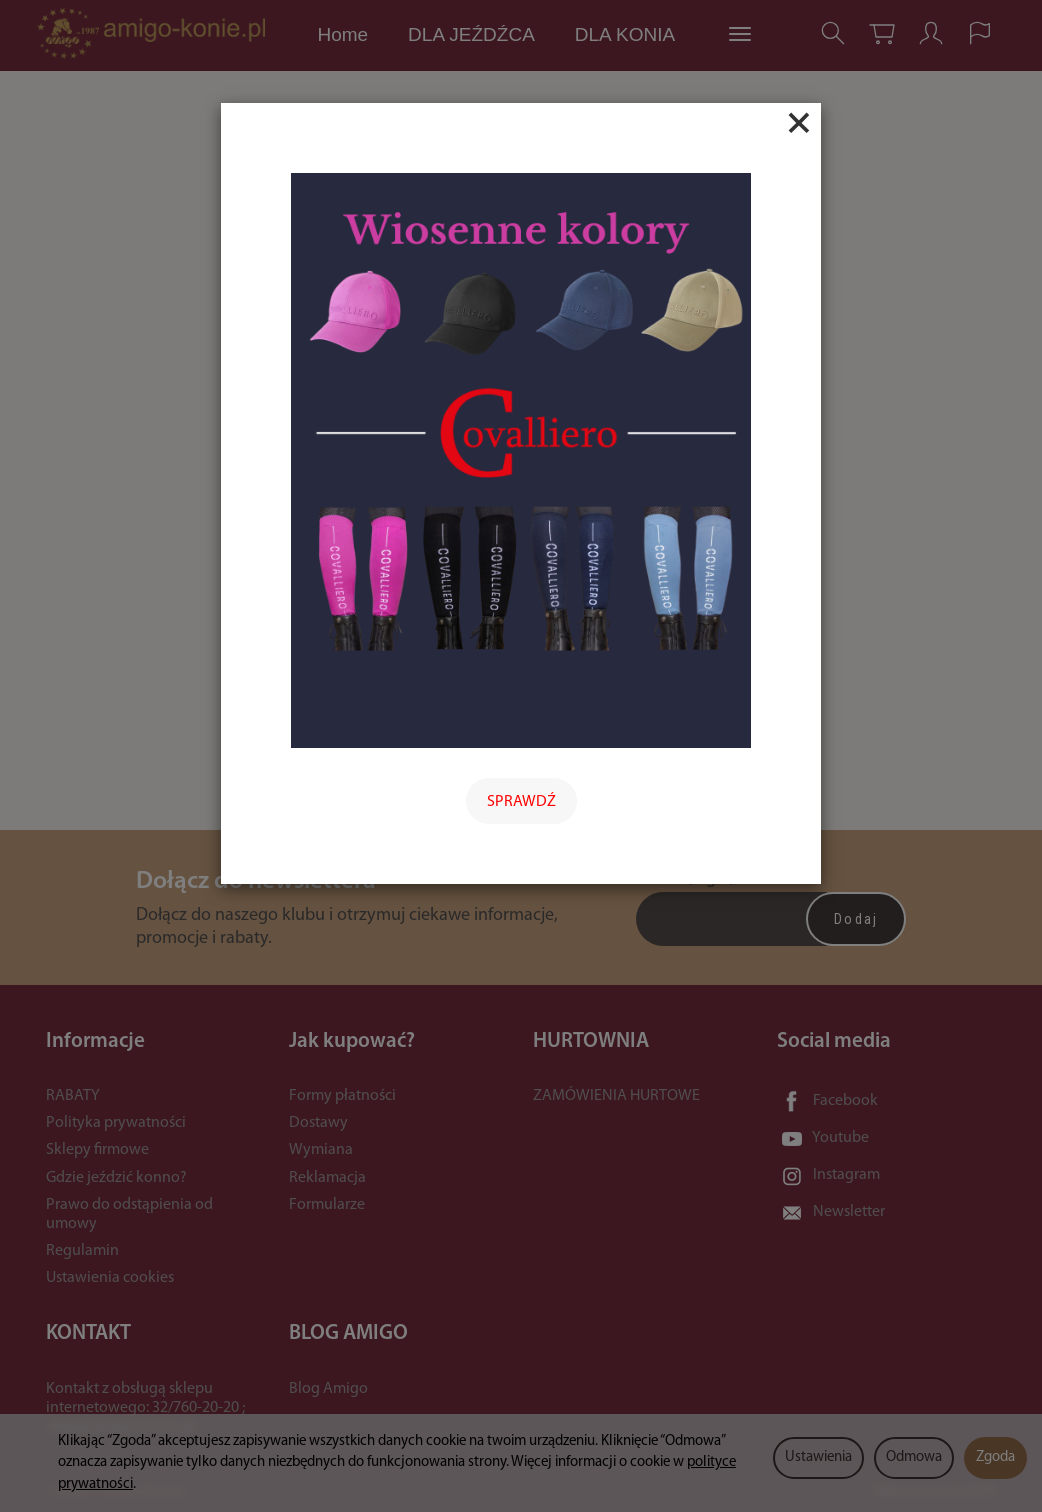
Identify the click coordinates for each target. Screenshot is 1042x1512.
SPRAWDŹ (521, 802)
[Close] (799, 123)
